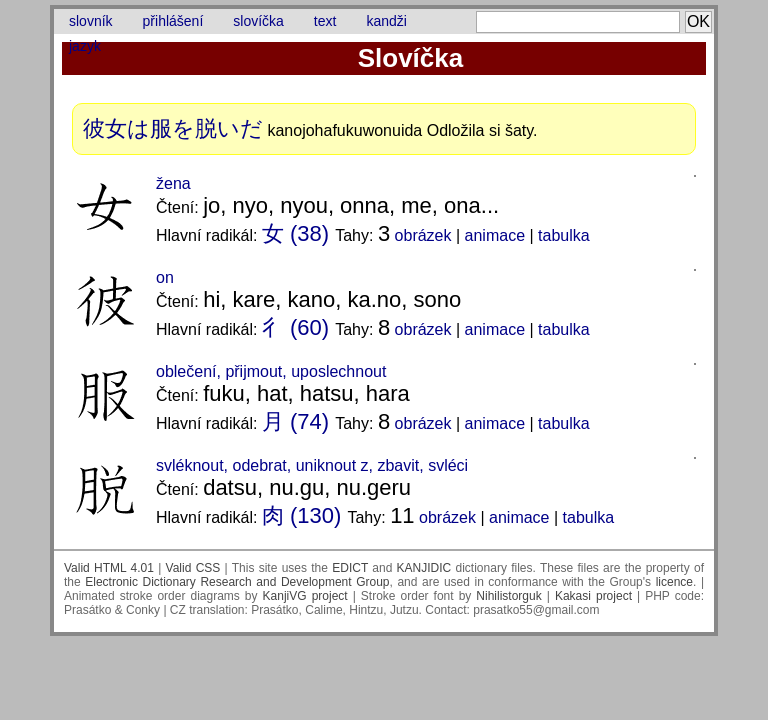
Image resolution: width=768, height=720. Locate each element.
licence (674, 582)
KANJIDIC (424, 568)
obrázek (423, 235)
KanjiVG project (305, 596)
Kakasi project (593, 596)
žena (173, 183)
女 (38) (295, 233)
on (165, 277)
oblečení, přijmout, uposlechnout (271, 371)
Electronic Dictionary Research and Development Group (237, 582)
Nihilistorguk (508, 596)
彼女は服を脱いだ (173, 128)
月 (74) (295, 421)
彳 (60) (295, 327)
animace (495, 235)
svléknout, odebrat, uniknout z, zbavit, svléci (312, 465)
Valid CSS (193, 568)
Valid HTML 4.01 (109, 568)
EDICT (350, 568)
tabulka (564, 235)
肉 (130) (301, 515)
